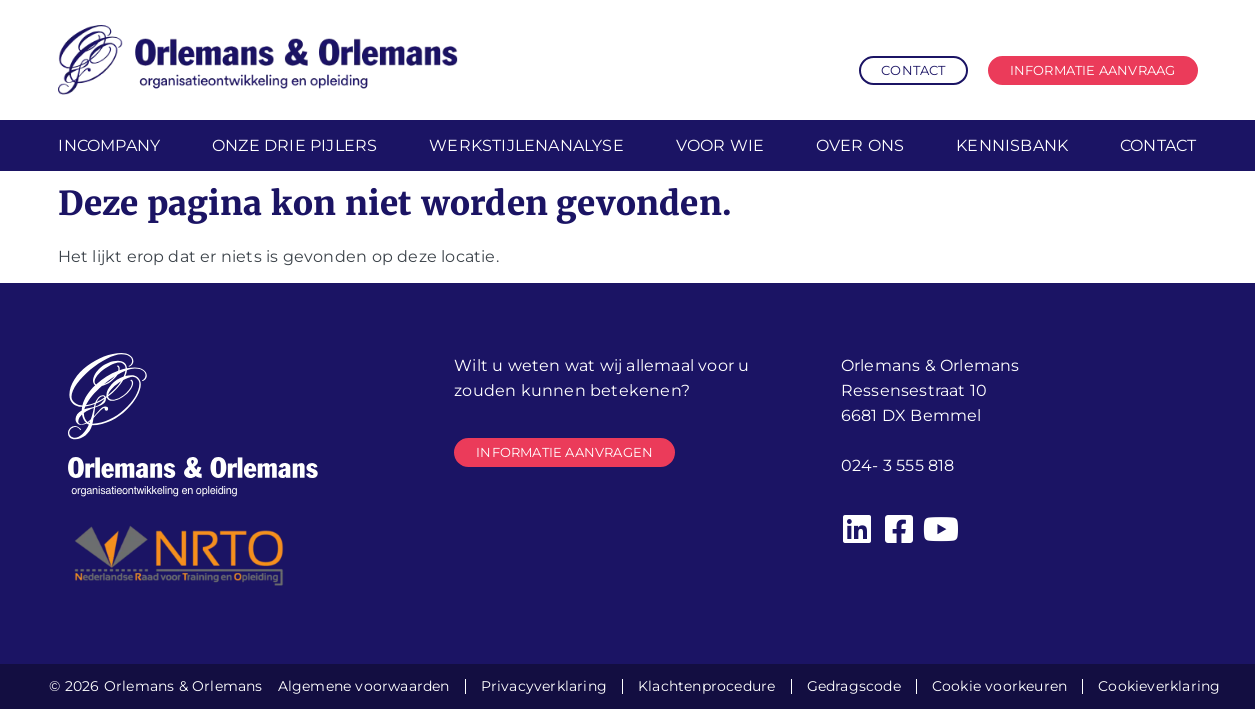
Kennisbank (1012, 145)
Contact (1158, 145)
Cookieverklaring (1159, 686)
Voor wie (720, 145)
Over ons (860, 145)
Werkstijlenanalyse (526, 145)
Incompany (109, 145)
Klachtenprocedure (706, 686)
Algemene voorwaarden (364, 686)
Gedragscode (854, 686)
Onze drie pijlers (294, 145)
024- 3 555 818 (898, 465)
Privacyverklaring (544, 686)
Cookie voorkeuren (999, 686)
